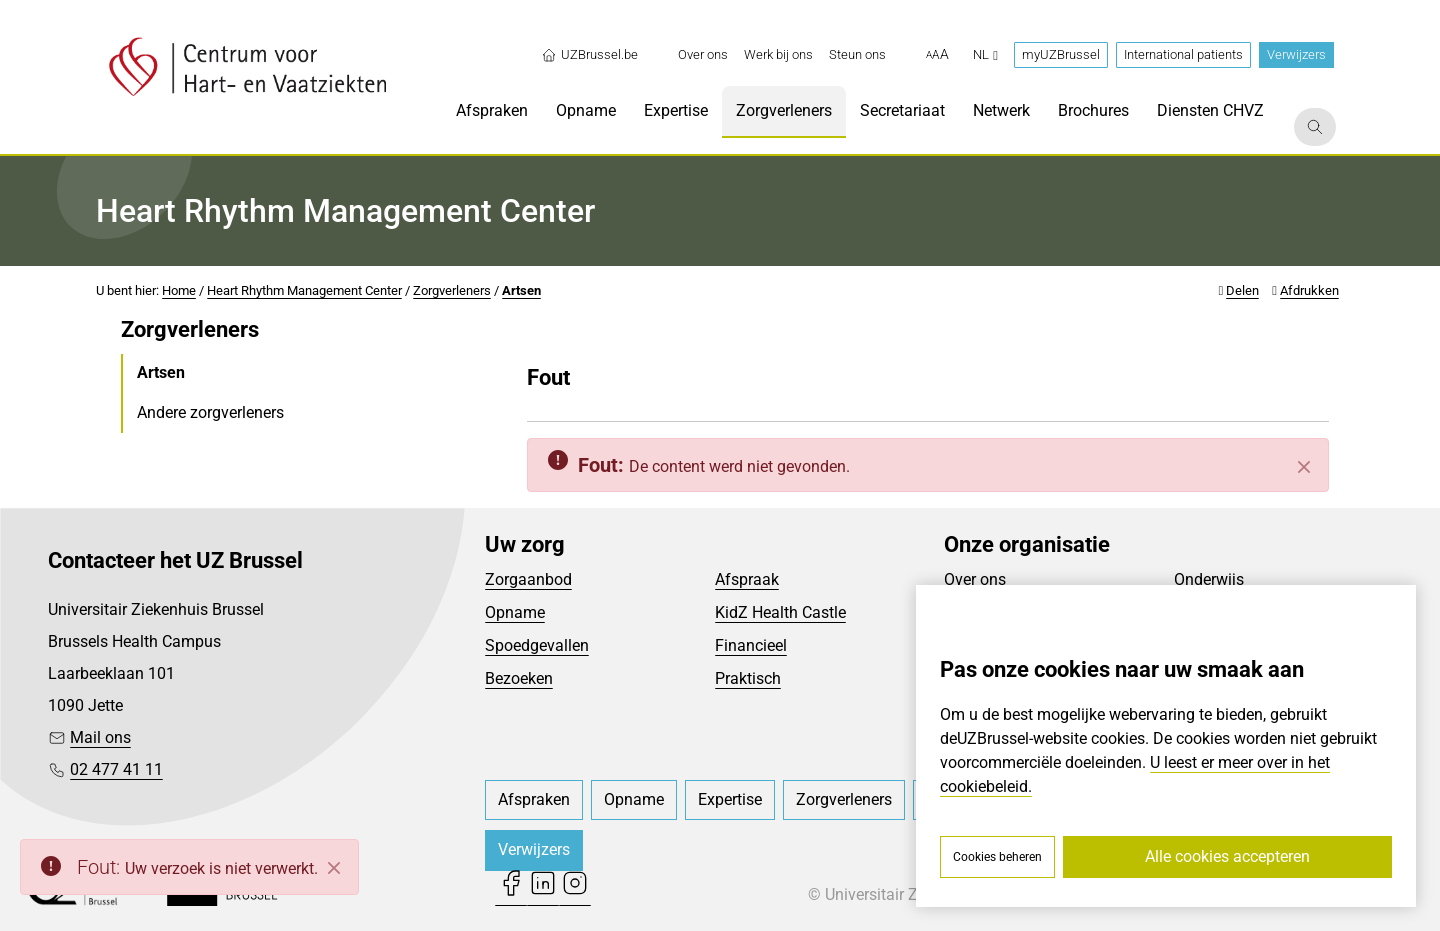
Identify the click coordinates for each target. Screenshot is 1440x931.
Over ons (975, 579)
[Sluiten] (1304, 467)
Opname (515, 612)
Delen (1242, 290)
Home (179, 290)
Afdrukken (1309, 290)
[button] (937, 55)
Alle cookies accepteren (1227, 856)
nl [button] (985, 54)
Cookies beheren (997, 857)
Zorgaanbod (528, 579)
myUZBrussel (1061, 54)
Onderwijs (1209, 579)
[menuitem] (703, 55)
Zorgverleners (452, 290)
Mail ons (100, 737)
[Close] (334, 868)
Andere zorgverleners (210, 412)
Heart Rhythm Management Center (304, 290)
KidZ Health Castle (780, 612)
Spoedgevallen (537, 645)
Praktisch (748, 678)
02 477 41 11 (116, 769)
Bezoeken (519, 678)
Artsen (521, 290)
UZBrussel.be (589, 55)
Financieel (751, 645)
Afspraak (747, 579)
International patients (1183, 54)
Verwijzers (1296, 54)
